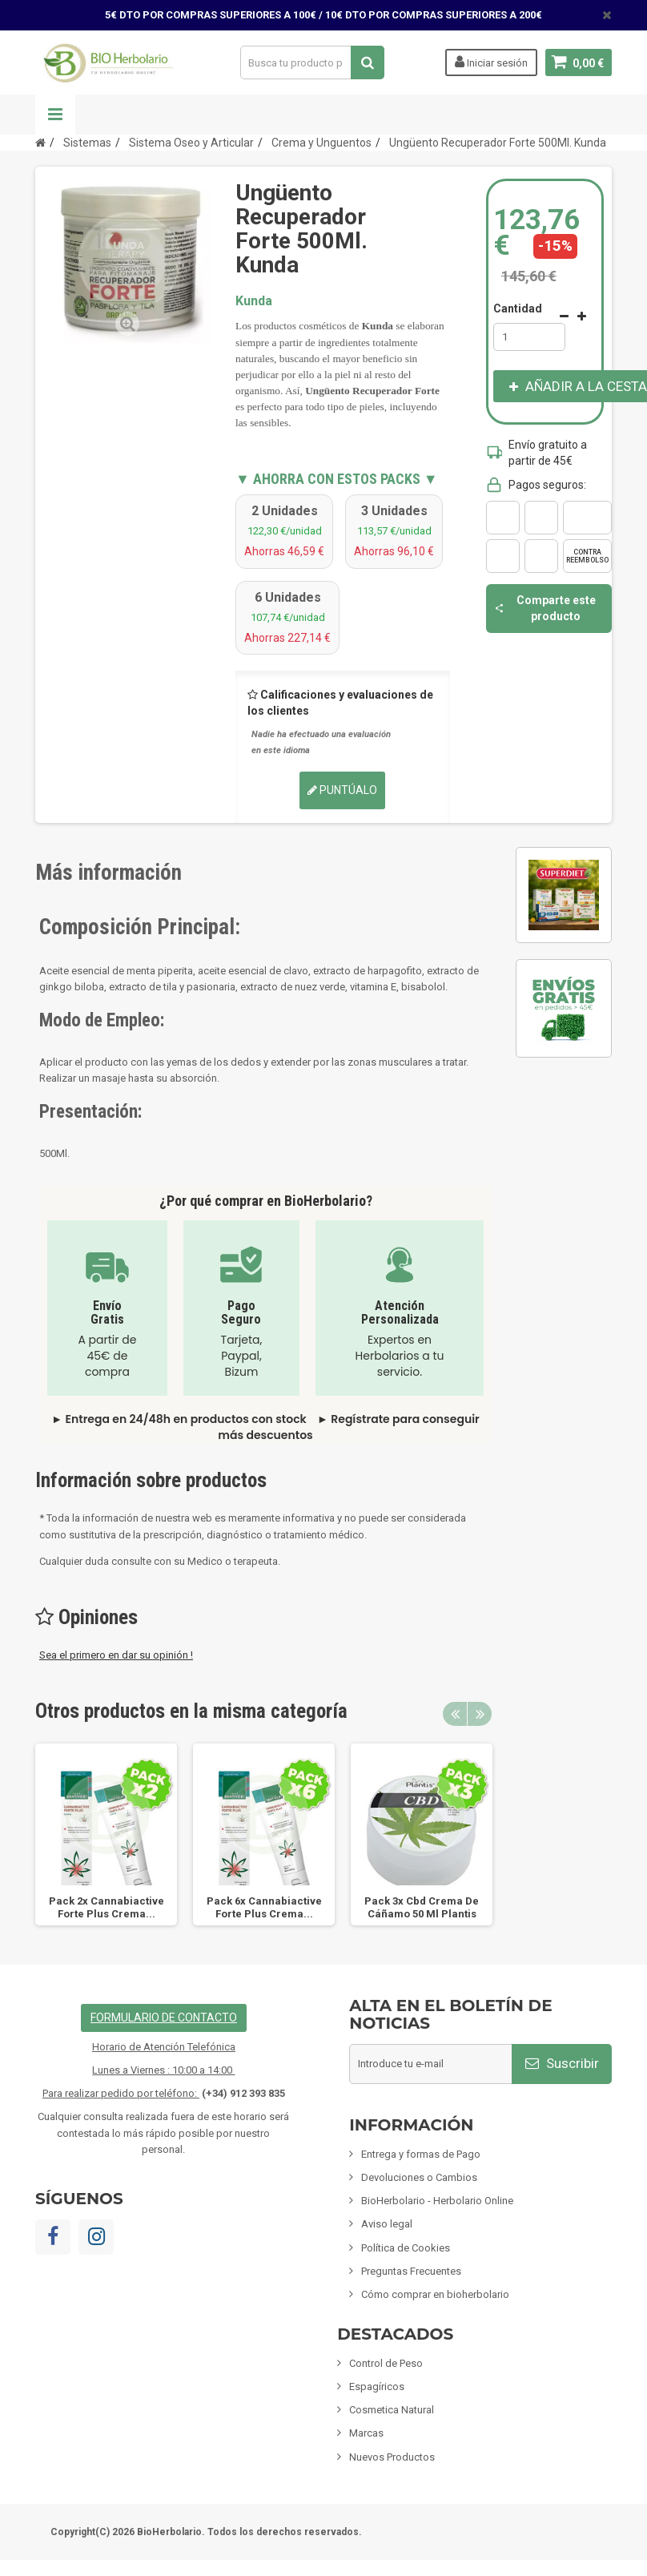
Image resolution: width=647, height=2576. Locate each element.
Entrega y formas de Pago (420, 2154)
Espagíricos (376, 2386)
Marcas (366, 2433)
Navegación (55, 115)
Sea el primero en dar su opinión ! (116, 1655)
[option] (106, 1834)
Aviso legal (386, 2224)
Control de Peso (386, 2363)
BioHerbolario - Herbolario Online (437, 2201)
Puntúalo (342, 790)
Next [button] (480, 1714)
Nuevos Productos (392, 2457)
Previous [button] (455, 1714)
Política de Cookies (405, 2248)
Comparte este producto (545, 608)
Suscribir (562, 2063)
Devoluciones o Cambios (419, 2177)
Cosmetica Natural (391, 2410)
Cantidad (517, 308)
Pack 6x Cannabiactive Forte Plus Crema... (264, 1907)
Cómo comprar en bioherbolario (435, 2294)
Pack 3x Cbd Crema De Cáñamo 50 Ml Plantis (421, 1907)
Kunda (253, 300)
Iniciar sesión (491, 61)
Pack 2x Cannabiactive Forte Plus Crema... (106, 1907)
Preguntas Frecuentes (411, 2271)
